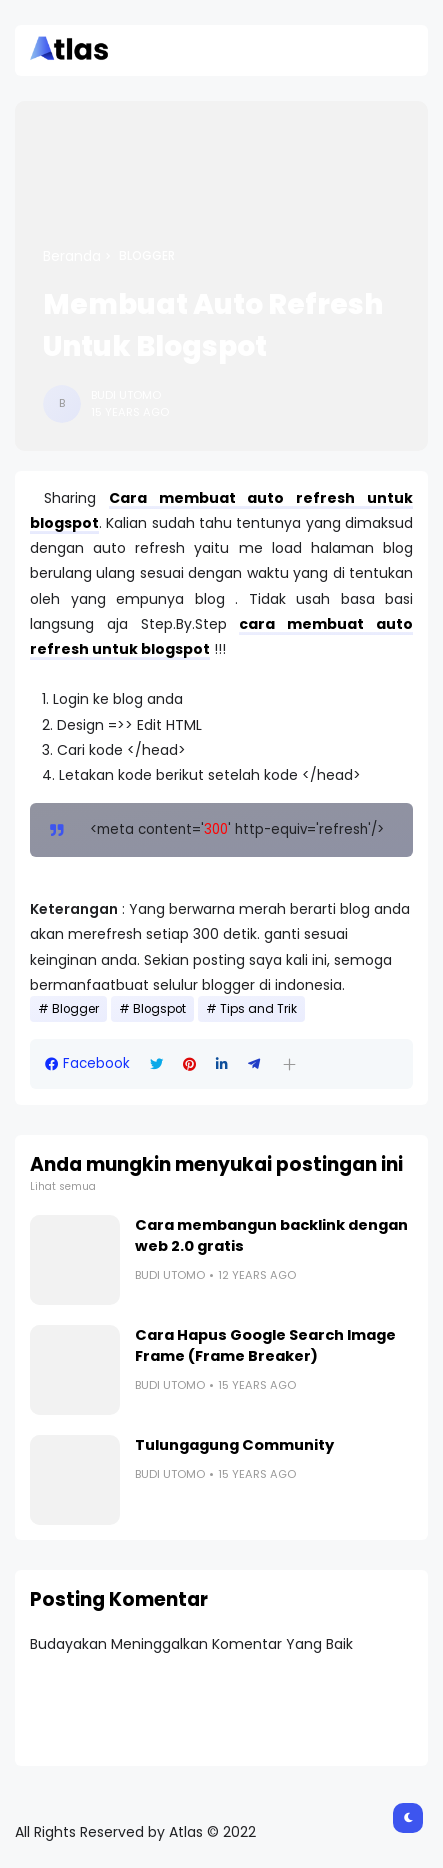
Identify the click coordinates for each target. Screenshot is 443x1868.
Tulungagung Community (234, 1445)
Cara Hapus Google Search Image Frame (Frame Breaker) (265, 1345)
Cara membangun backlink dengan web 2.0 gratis (271, 1235)
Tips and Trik (258, 1009)
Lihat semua (63, 1186)
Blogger (147, 256)
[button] (289, 1064)
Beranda (72, 256)
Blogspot (159, 1009)
